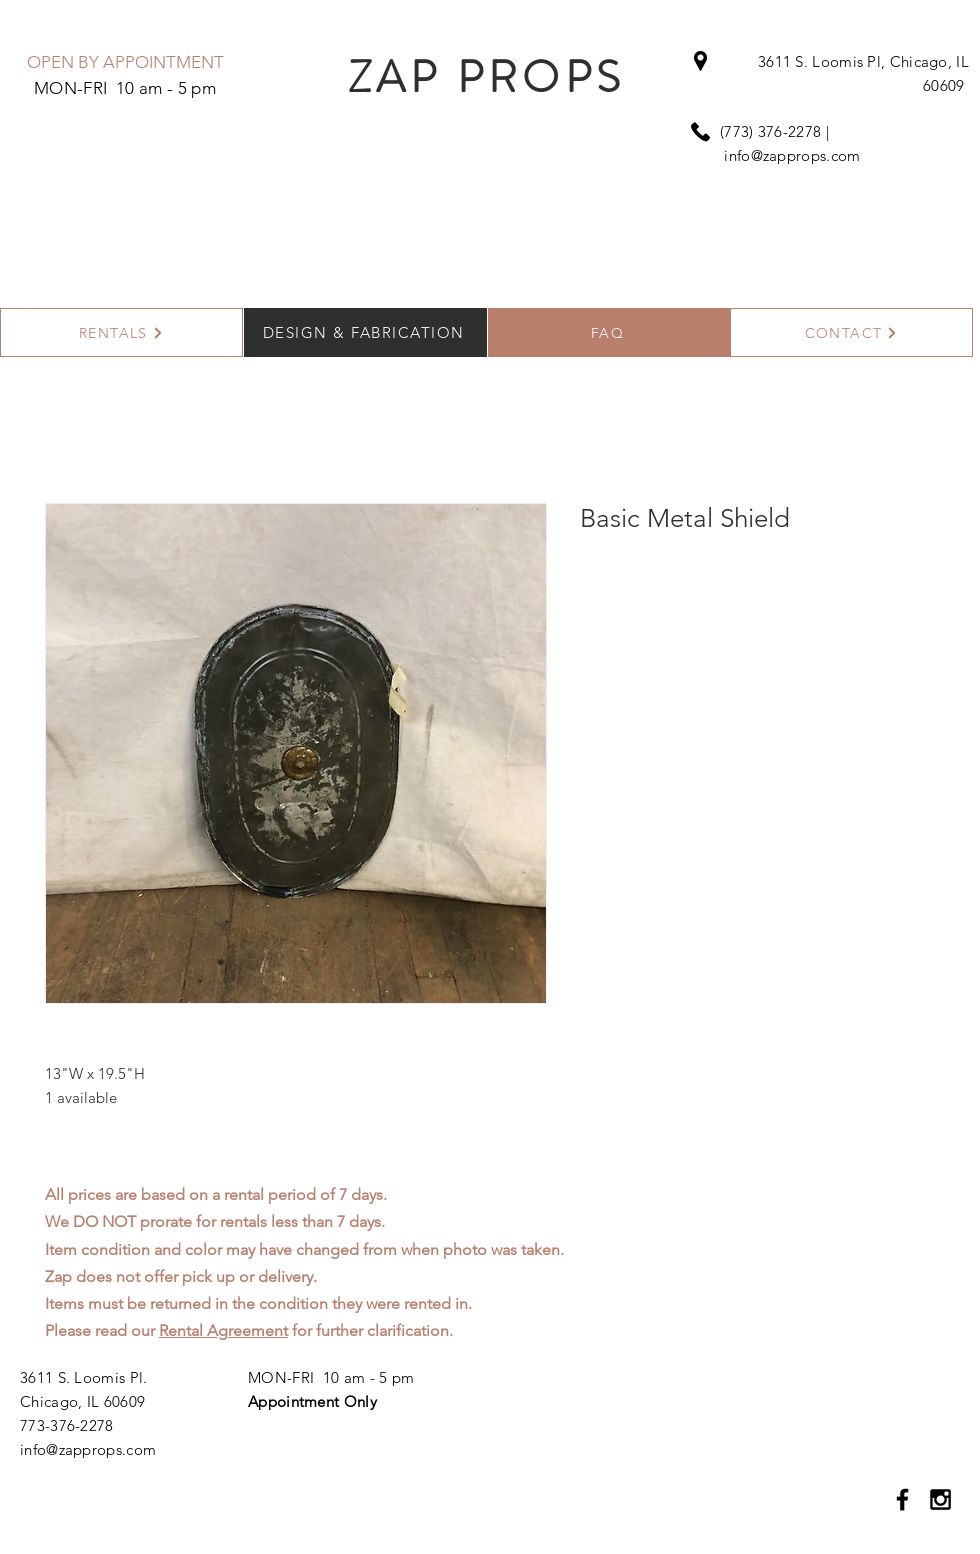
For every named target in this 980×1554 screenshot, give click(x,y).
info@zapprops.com (792, 155)
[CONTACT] (851, 332)
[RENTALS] (121, 332)
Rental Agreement (223, 1330)
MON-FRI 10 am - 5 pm (331, 1377)
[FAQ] (609, 332)
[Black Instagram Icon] (940, 1499)
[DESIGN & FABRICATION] (365, 332)
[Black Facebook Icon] (902, 1499)
